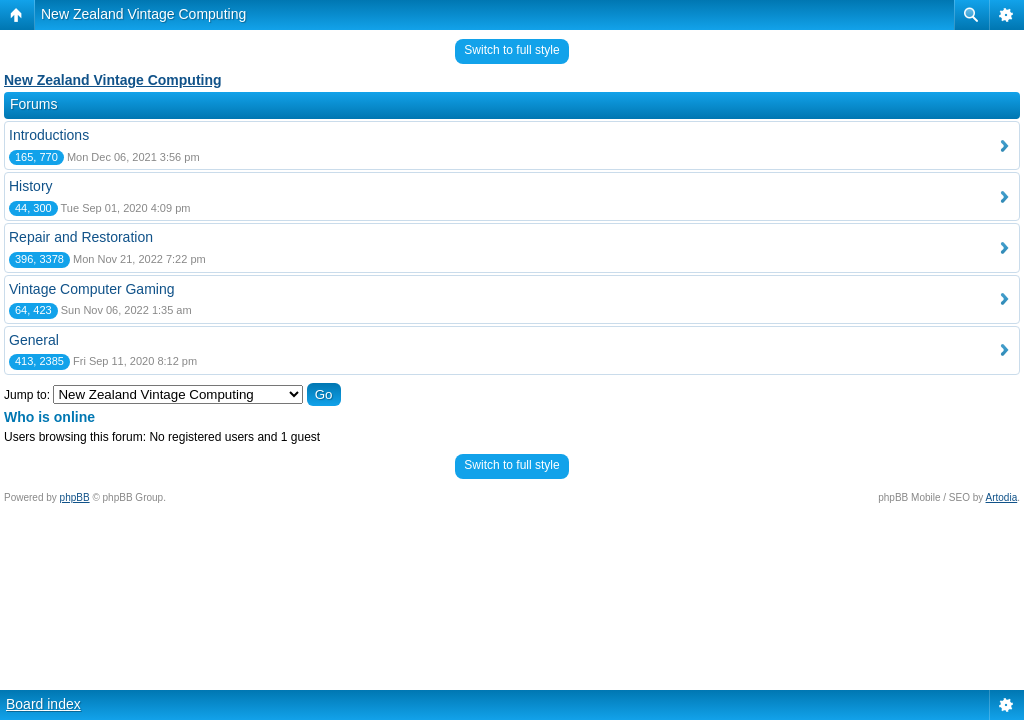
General (34, 340)
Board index (43, 704)
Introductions (49, 135)
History (31, 186)
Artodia (1002, 497)
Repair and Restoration (81, 237)
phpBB (75, 497)
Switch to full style (511, 50)
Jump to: (27, 395)
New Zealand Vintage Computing (143, 14)
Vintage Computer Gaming (92, 289)
